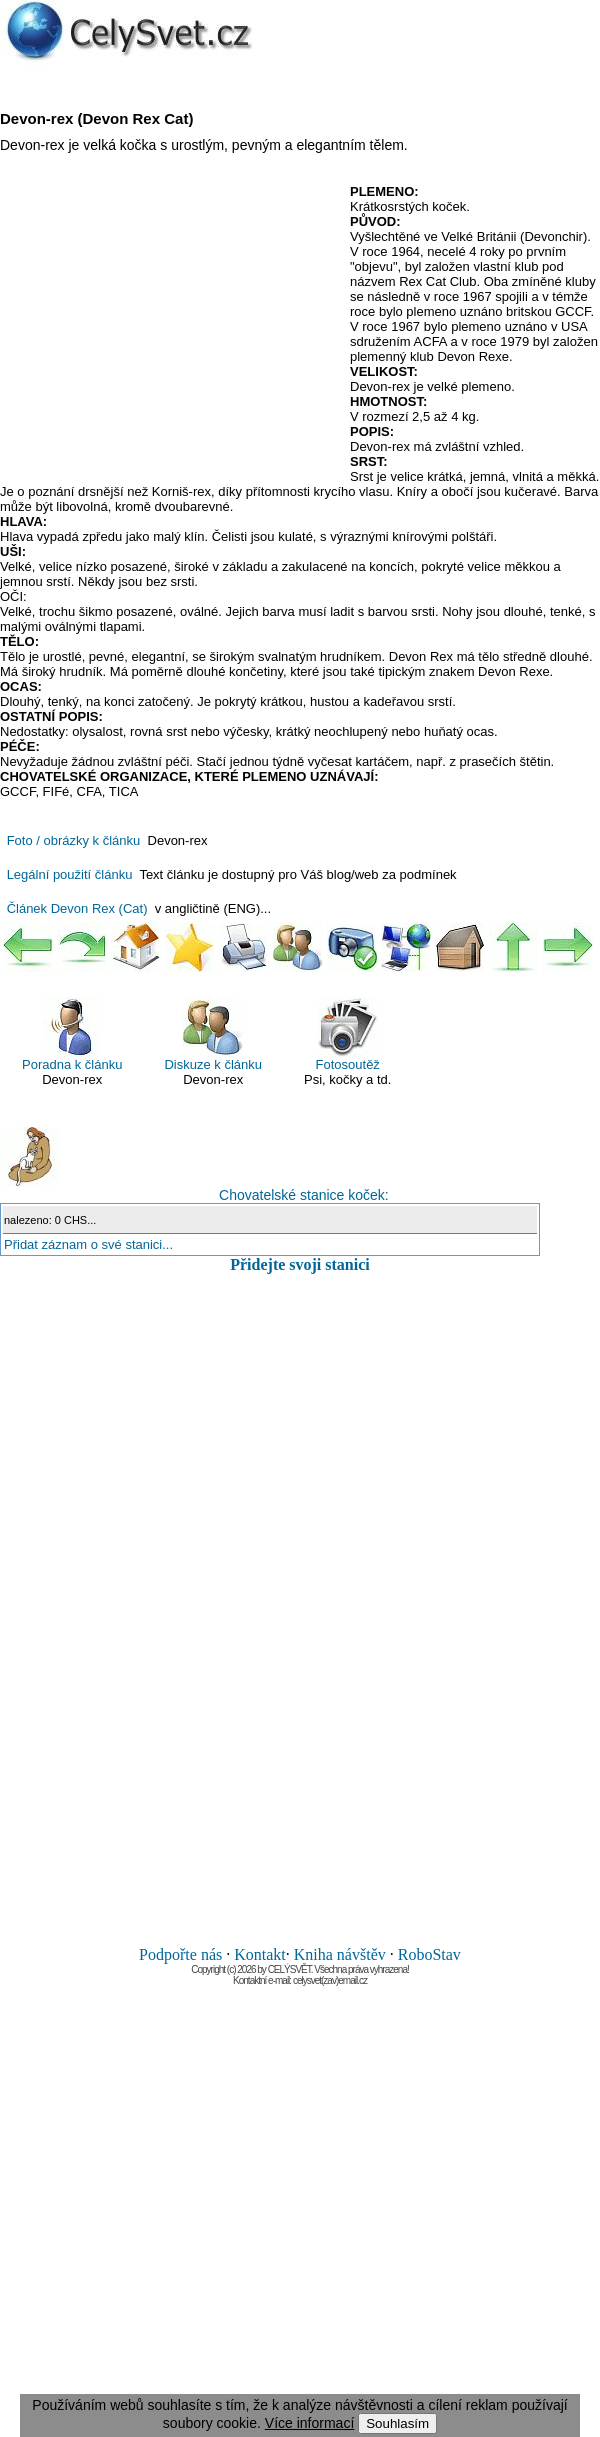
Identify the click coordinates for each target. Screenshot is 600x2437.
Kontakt (260, 1954)
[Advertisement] (168, 329)
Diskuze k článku (213, 1034)
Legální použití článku (70, 874)
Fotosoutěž (348, 1034)
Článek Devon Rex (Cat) (77, 908)
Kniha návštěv (340, 1954)
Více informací (309, 2423)
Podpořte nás (180, 1954)
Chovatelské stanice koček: (194, 1165)
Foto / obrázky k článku (74, 840)
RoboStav (429, 1954)
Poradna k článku (72, 1034)
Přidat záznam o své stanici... (88, 1244)
